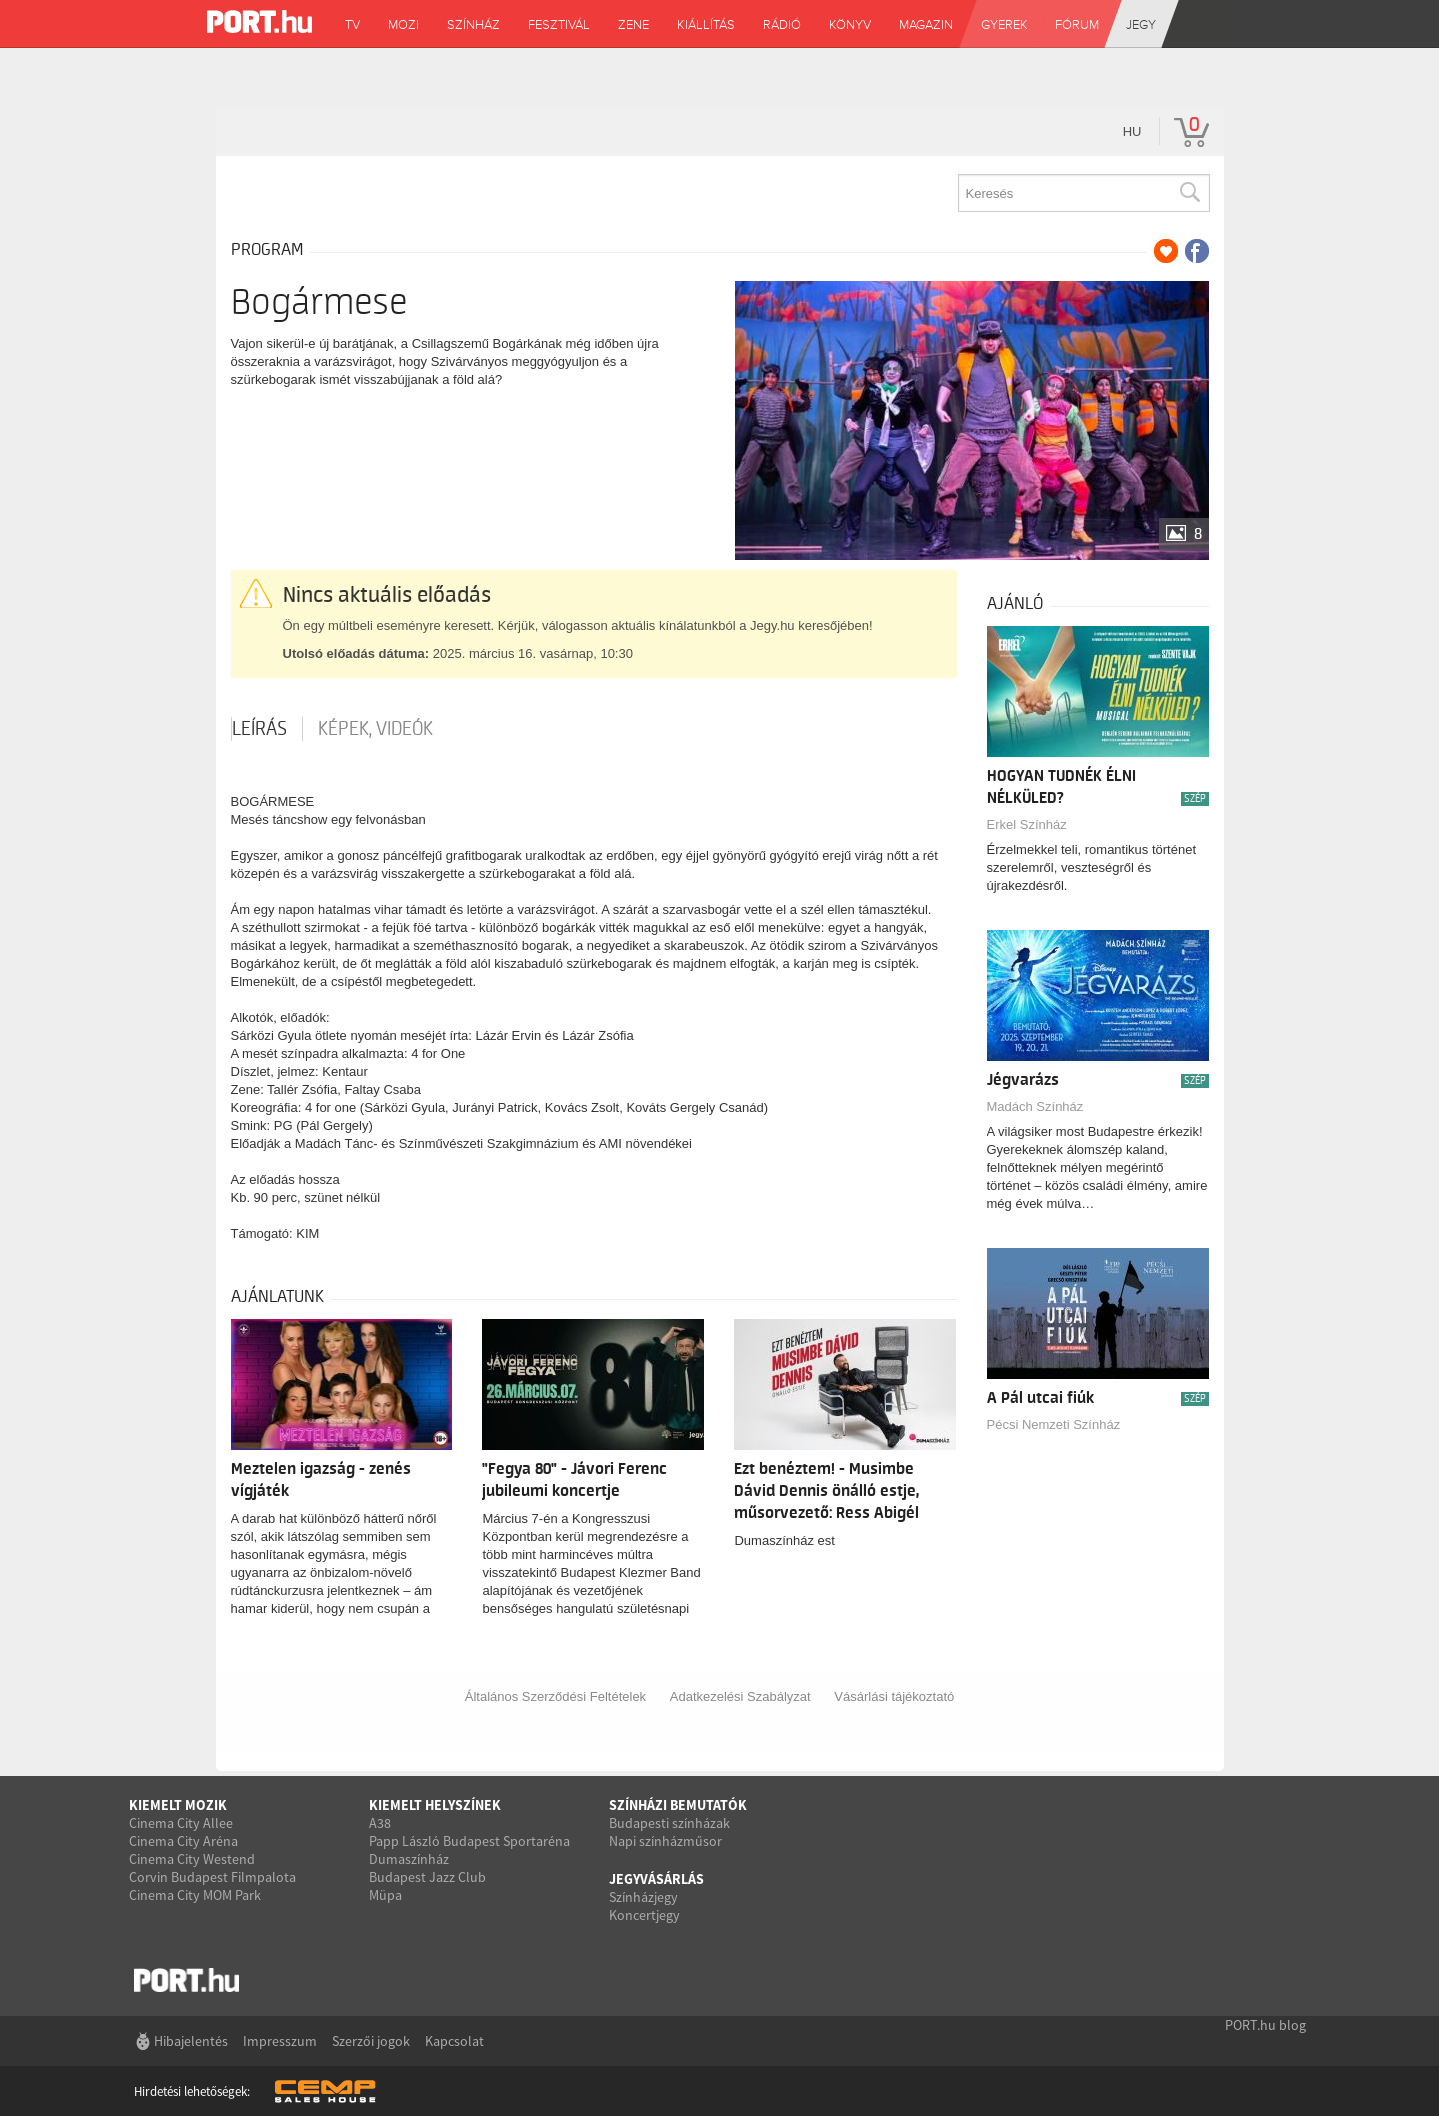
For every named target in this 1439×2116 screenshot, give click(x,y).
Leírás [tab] (259, 729)
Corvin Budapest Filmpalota (212, 1877)
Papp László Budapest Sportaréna (469, 1841)
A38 (380, 1823)
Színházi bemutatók (678, 1805)
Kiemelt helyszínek (435, 1805)
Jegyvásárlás (656, 1879)
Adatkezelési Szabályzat (740, 1696)
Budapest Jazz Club (427, 1877)
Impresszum (280, 2041)
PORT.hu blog (1265, 2025)
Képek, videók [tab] (375, 729)
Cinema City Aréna (183, 1841)
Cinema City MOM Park (195, 1895)
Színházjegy (643, 1897)
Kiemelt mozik (178, 1805)
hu (1132, 131)
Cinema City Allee (181, 1823)
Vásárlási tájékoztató (894, 1696)
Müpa (385, 1895)
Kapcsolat (454, 2041)
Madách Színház (1035, 1106)
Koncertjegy (644, 1915)
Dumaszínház (409, 1859)
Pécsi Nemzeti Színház (1054, 1424)
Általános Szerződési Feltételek (555, 1696)
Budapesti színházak (669, 1823)
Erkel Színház (1027, 824)
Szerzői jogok (371, 2041)
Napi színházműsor (665, 1841)
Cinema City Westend (192, 1859)
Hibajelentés (191, 2041)
